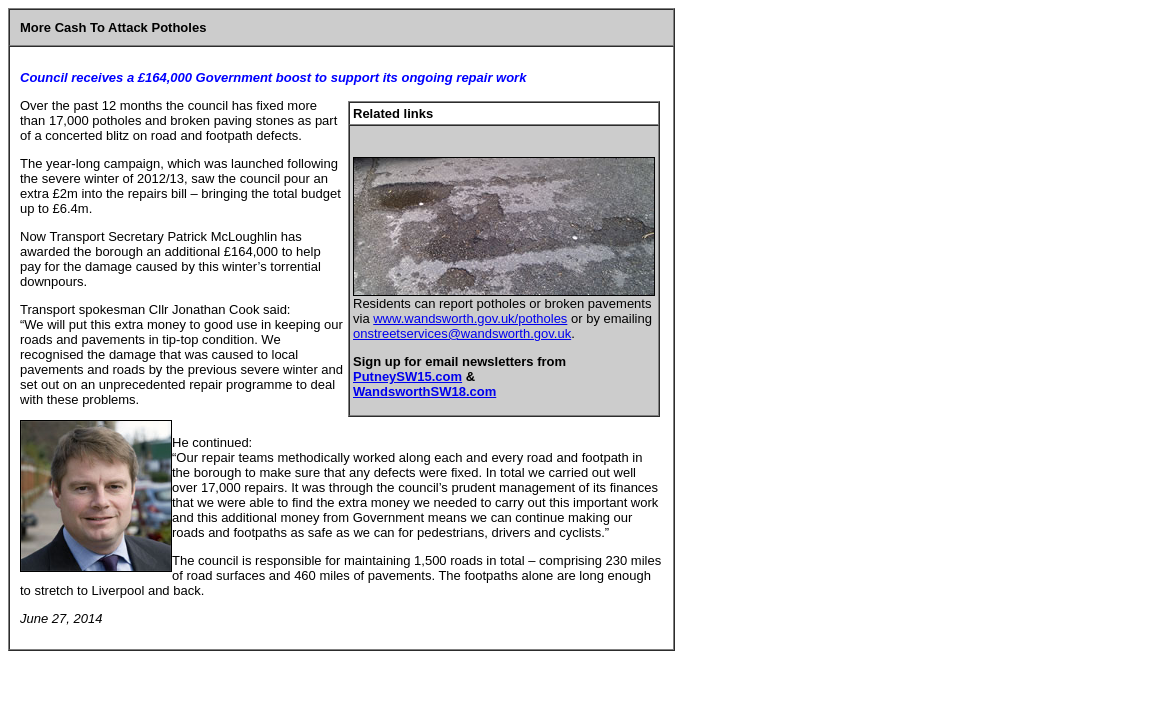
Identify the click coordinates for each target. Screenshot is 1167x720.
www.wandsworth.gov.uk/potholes (470, 318)
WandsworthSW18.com (424, 391)
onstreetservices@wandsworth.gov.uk (462, 333)
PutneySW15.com (407, 376)
